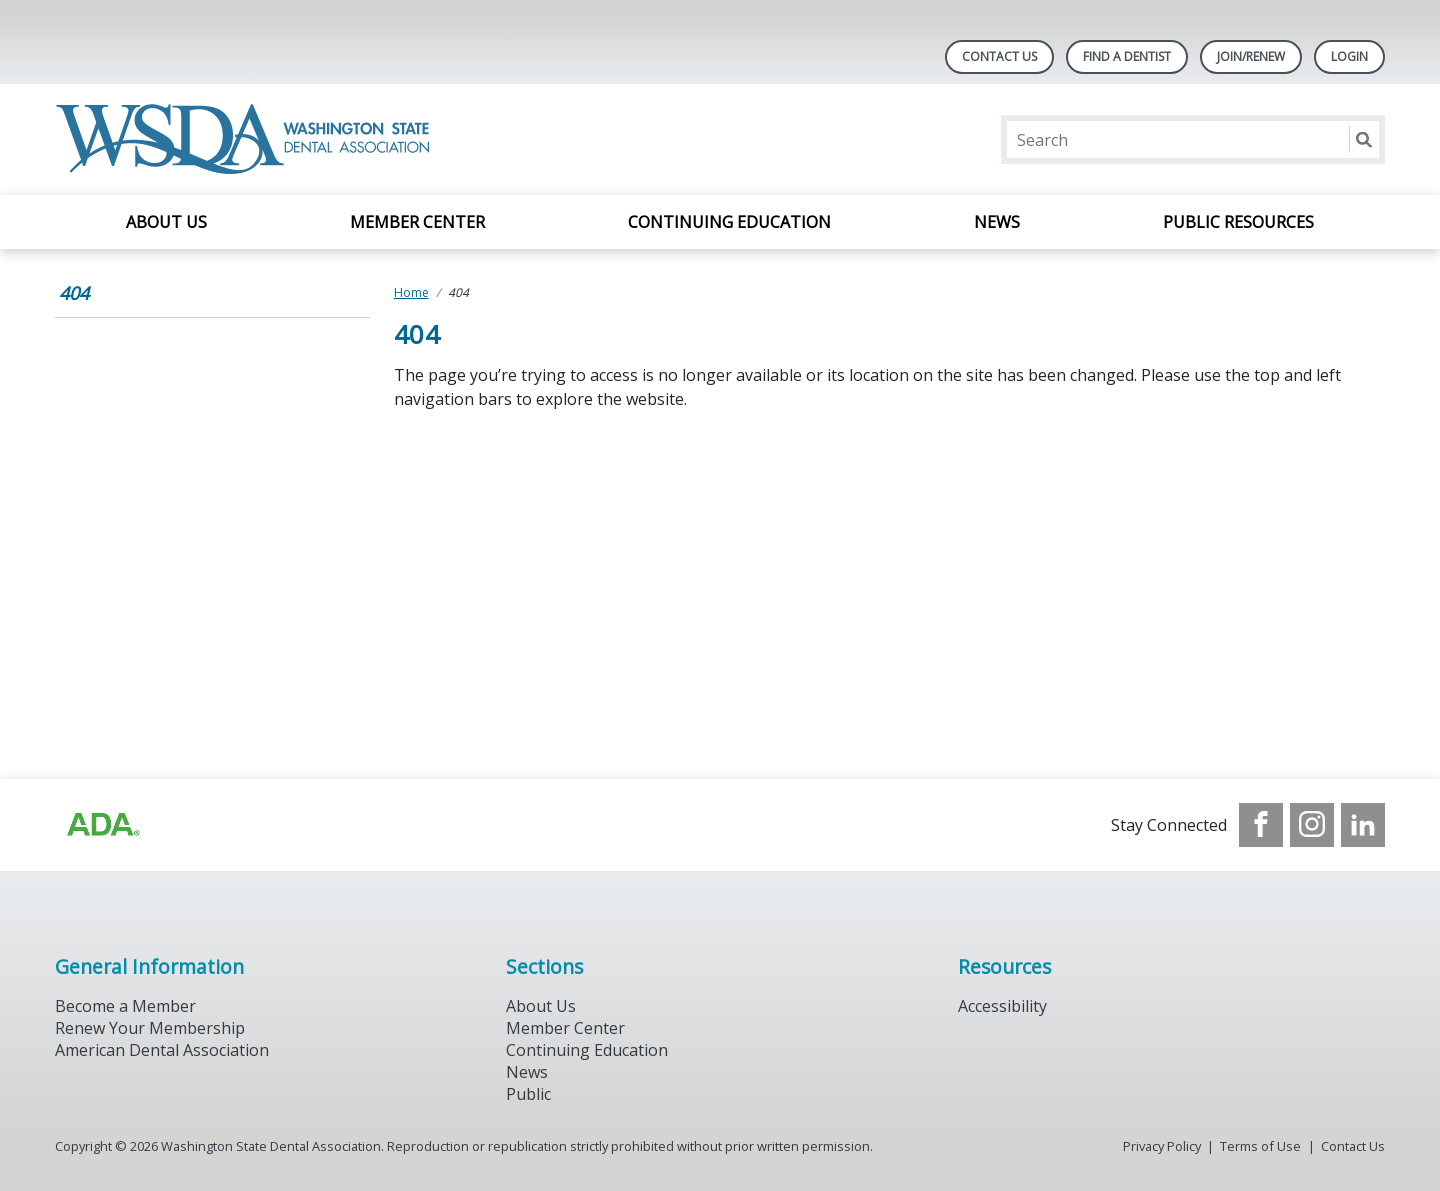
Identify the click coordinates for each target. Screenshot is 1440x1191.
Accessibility (1002, 1006)
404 (74, 293)
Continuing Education (729, 222)
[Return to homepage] (246, 139)
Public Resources (1238, 222)
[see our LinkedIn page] (1363, 825)
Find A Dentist (1127, 56)
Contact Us (999, 56)
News (997, 222)
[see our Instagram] (1312, 825)
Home (411, 292)
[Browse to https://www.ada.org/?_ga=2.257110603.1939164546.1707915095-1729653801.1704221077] (102, 825)
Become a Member (125, 1006)
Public (528, 1094)
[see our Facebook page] (1261, 825)
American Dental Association (162, 1050)
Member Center (417, 222)
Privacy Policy (1162, 1146)
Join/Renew (1251, 56)
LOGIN (1349, 56)
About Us (166, 222)
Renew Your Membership (150, 1028)
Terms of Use (1260, 1146)
